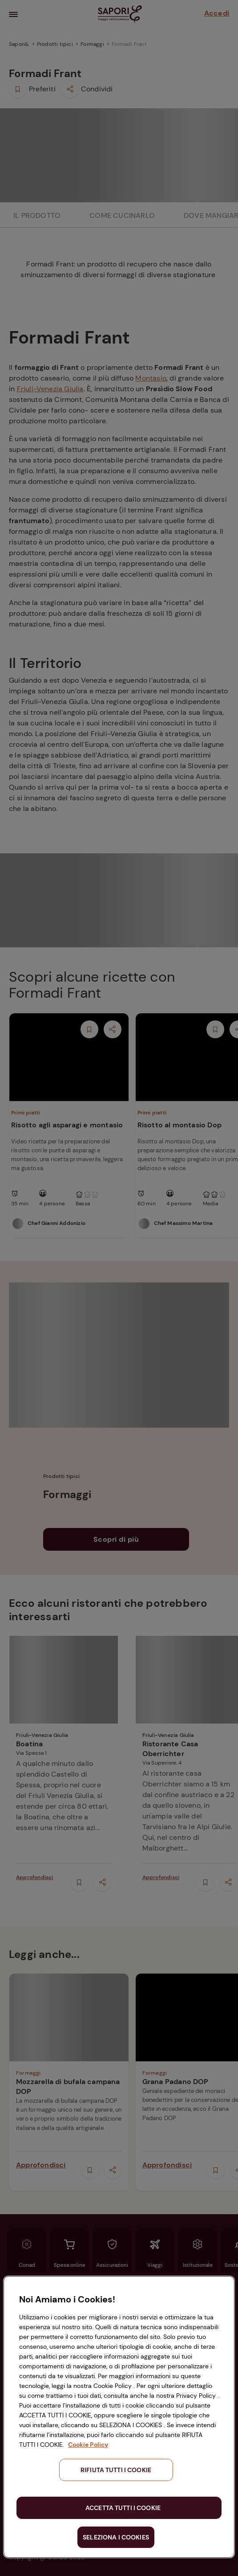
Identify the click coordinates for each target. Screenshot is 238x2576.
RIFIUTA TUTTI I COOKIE (116, 2470)
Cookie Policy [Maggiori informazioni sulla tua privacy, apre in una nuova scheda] (88, 2445)
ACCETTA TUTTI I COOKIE (123, 2508)
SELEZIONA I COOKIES (116, 2537)
